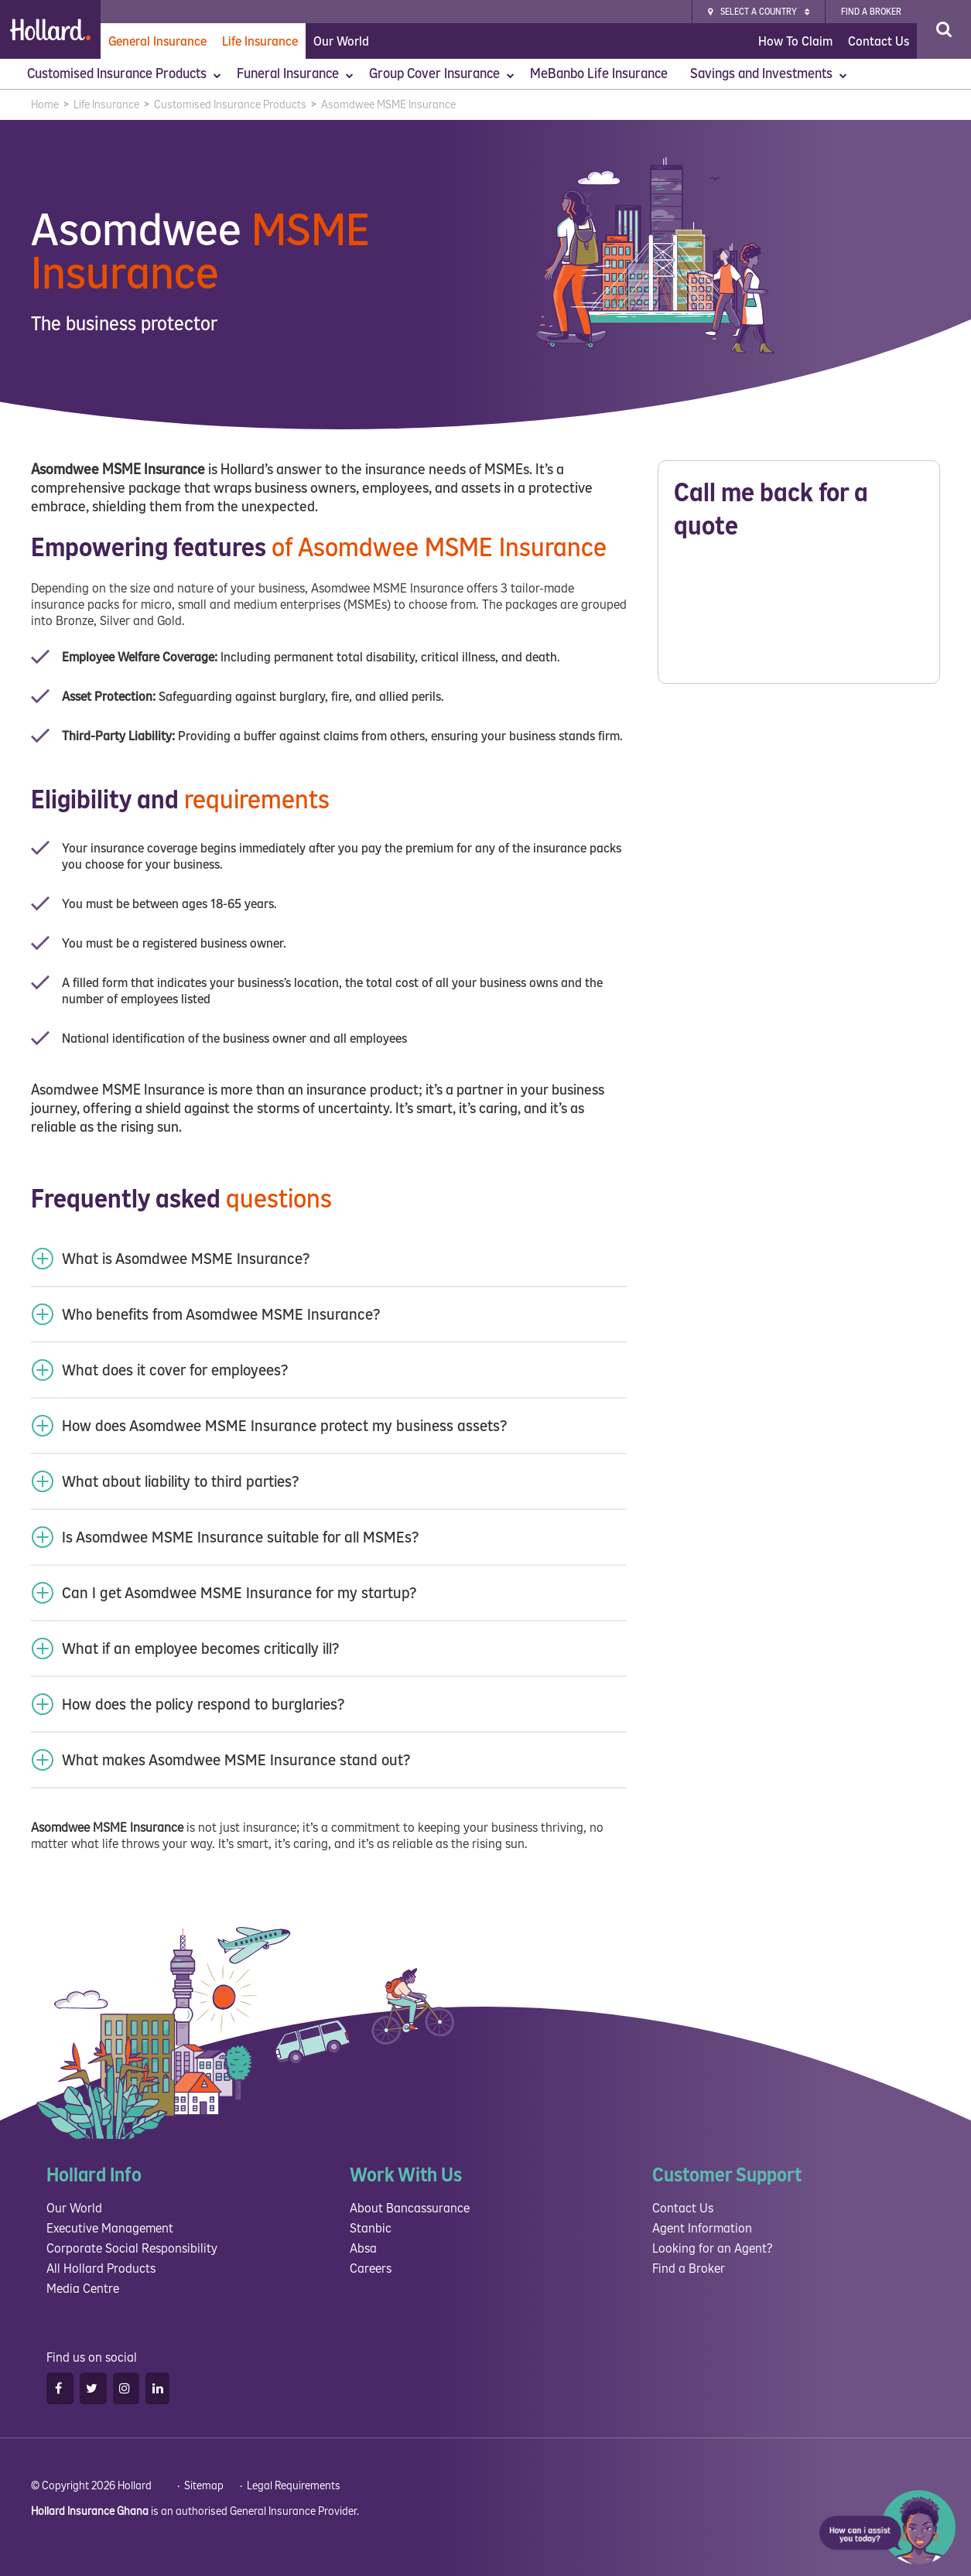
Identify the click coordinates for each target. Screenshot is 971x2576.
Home (45, 104)
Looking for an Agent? (712, 2248)
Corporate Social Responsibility (131, 2248)
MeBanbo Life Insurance (600, 74)
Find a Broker (688, 2268)
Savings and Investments (768, 74)
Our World (341, 41)
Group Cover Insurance (442, 74)
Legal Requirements (293, 2486)
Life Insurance (260, 41)
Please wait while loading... (799, 617)
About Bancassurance (410, 2208)
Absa (363, 2248)
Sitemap (204, 2486)
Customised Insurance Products (124, 74)
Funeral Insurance (295, 74)
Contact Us (878, 41)
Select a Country (758, 12)
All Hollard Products (101, 2268)
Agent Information (702, 2228)
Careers (370, 2268)
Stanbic (370, 2228)
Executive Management (109, 2228)
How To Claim (795, 41)
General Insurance (157, 41)
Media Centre (82, 2288)
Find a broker (871, 12)
